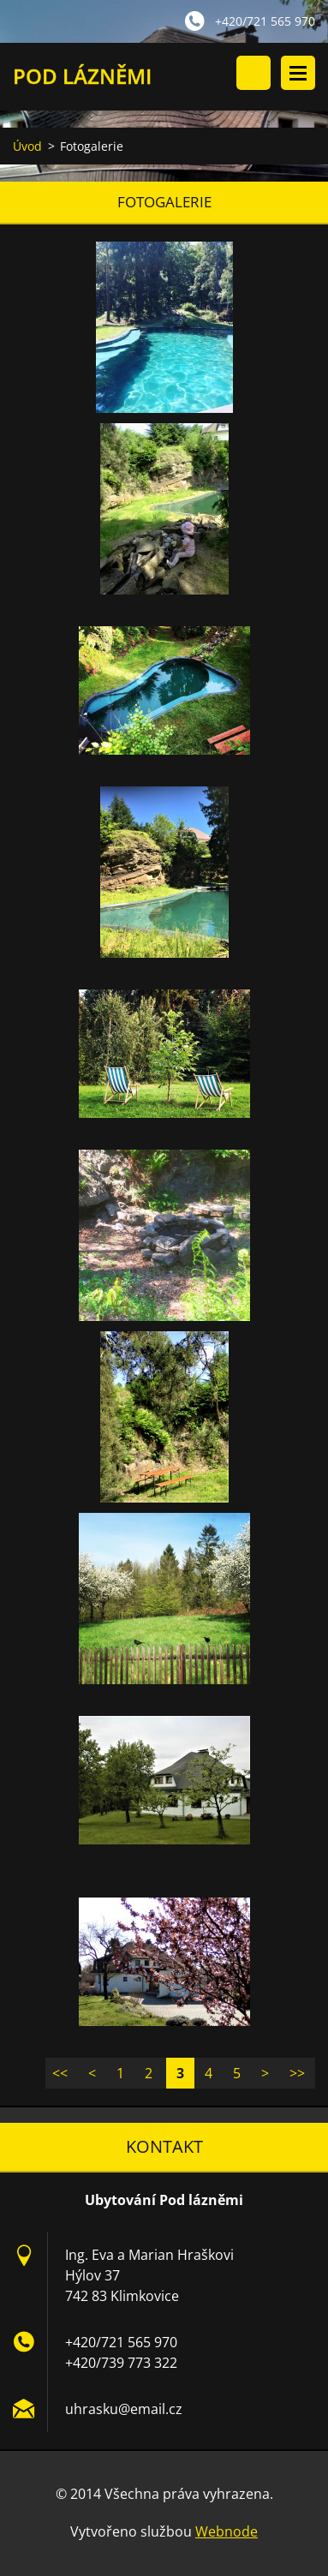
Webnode (226, 2531)
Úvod (27, 146)
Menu (298, 73)
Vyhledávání (253, 73)
